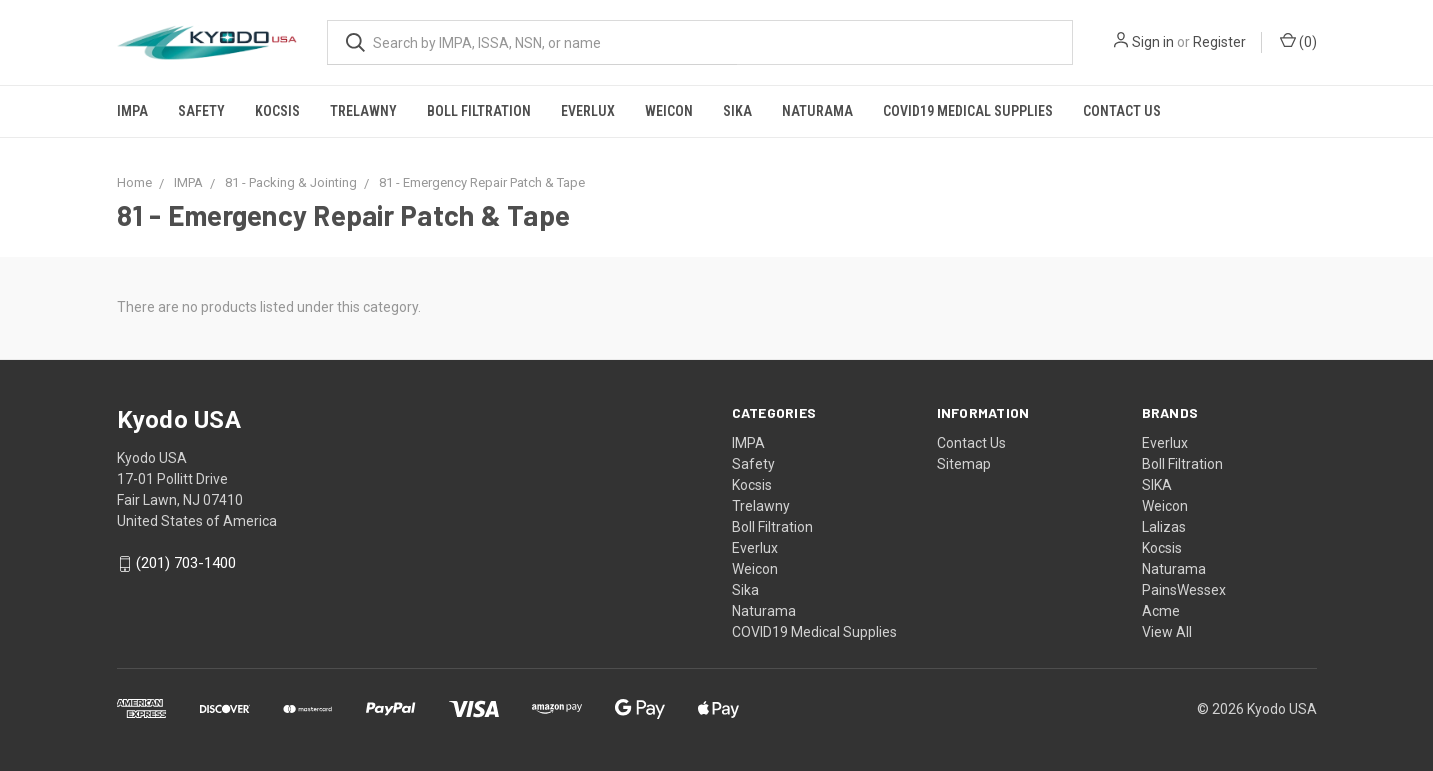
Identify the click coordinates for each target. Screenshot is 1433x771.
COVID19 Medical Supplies (968, 111)
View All (1167, 632)
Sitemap (964, 464)
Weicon (669, 111)
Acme (1161, 611)
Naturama (817, 111)
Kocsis (277, 111)
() (1298, 41)
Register (1219, 42)
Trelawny (363, 111)
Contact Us (1122, 111)
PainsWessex (1184, 590)
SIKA (1157, 485)
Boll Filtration (479, 111)
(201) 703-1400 (186, 564)
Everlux (588, 111)
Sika (737, 111)
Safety (201, 111)
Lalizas (1164, 527)
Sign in (1153, 42)
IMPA (132, 111)
